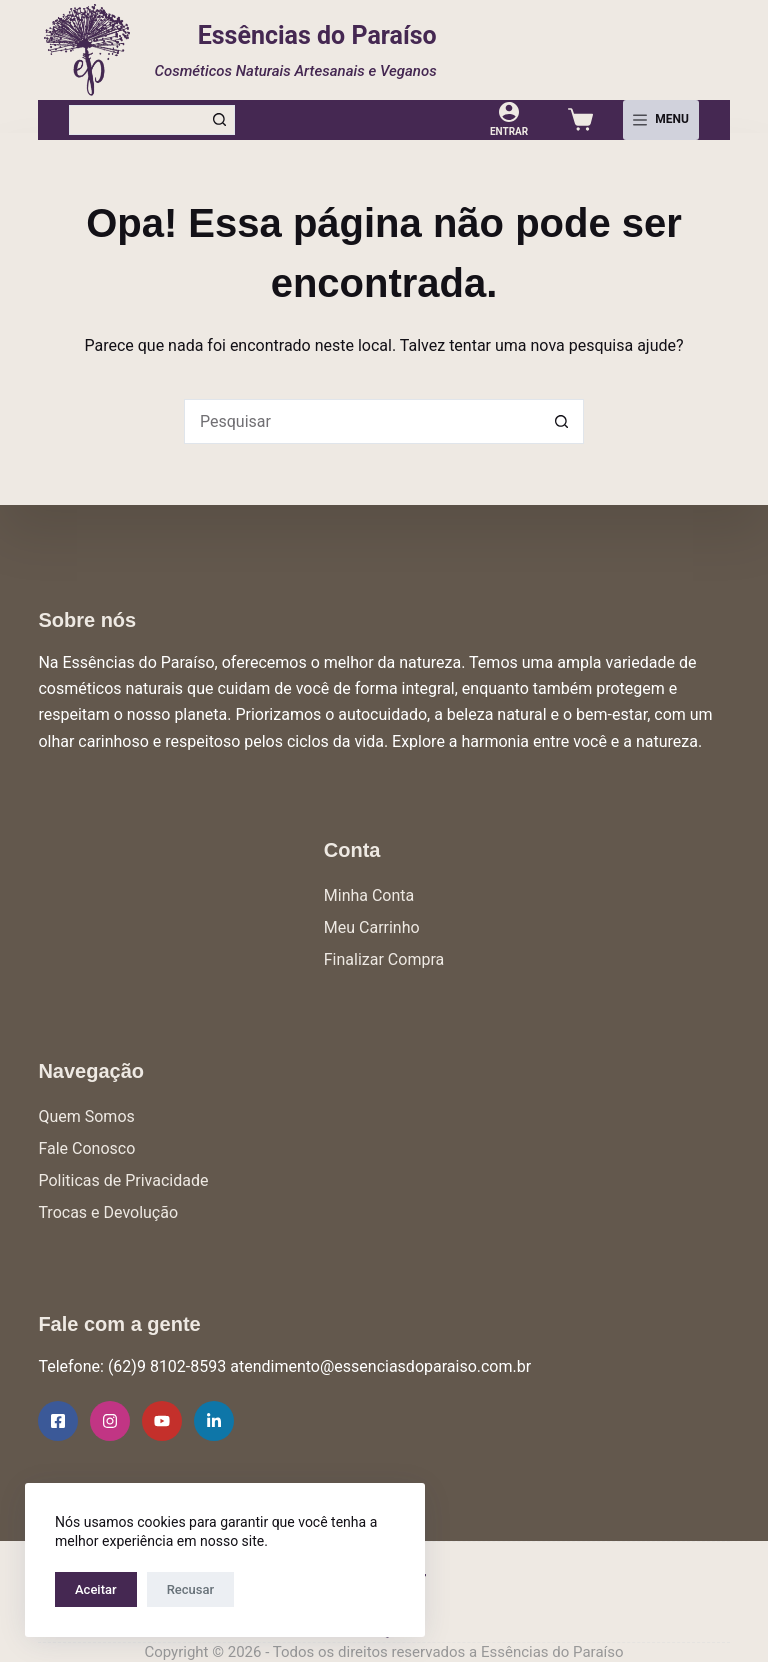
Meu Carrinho (372, 927)
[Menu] (661, 120)
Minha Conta (369, 895)
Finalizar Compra (384, 959)
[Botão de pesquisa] (220, 120)
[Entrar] (509, 119)
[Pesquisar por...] (137, 120)
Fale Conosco (86, 1148)
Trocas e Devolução (108, 1212)
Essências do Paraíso (317, 35)
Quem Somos (86, 1116)
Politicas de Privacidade (123, 1180)
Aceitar (96, 1589)
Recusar (190, 1589)
